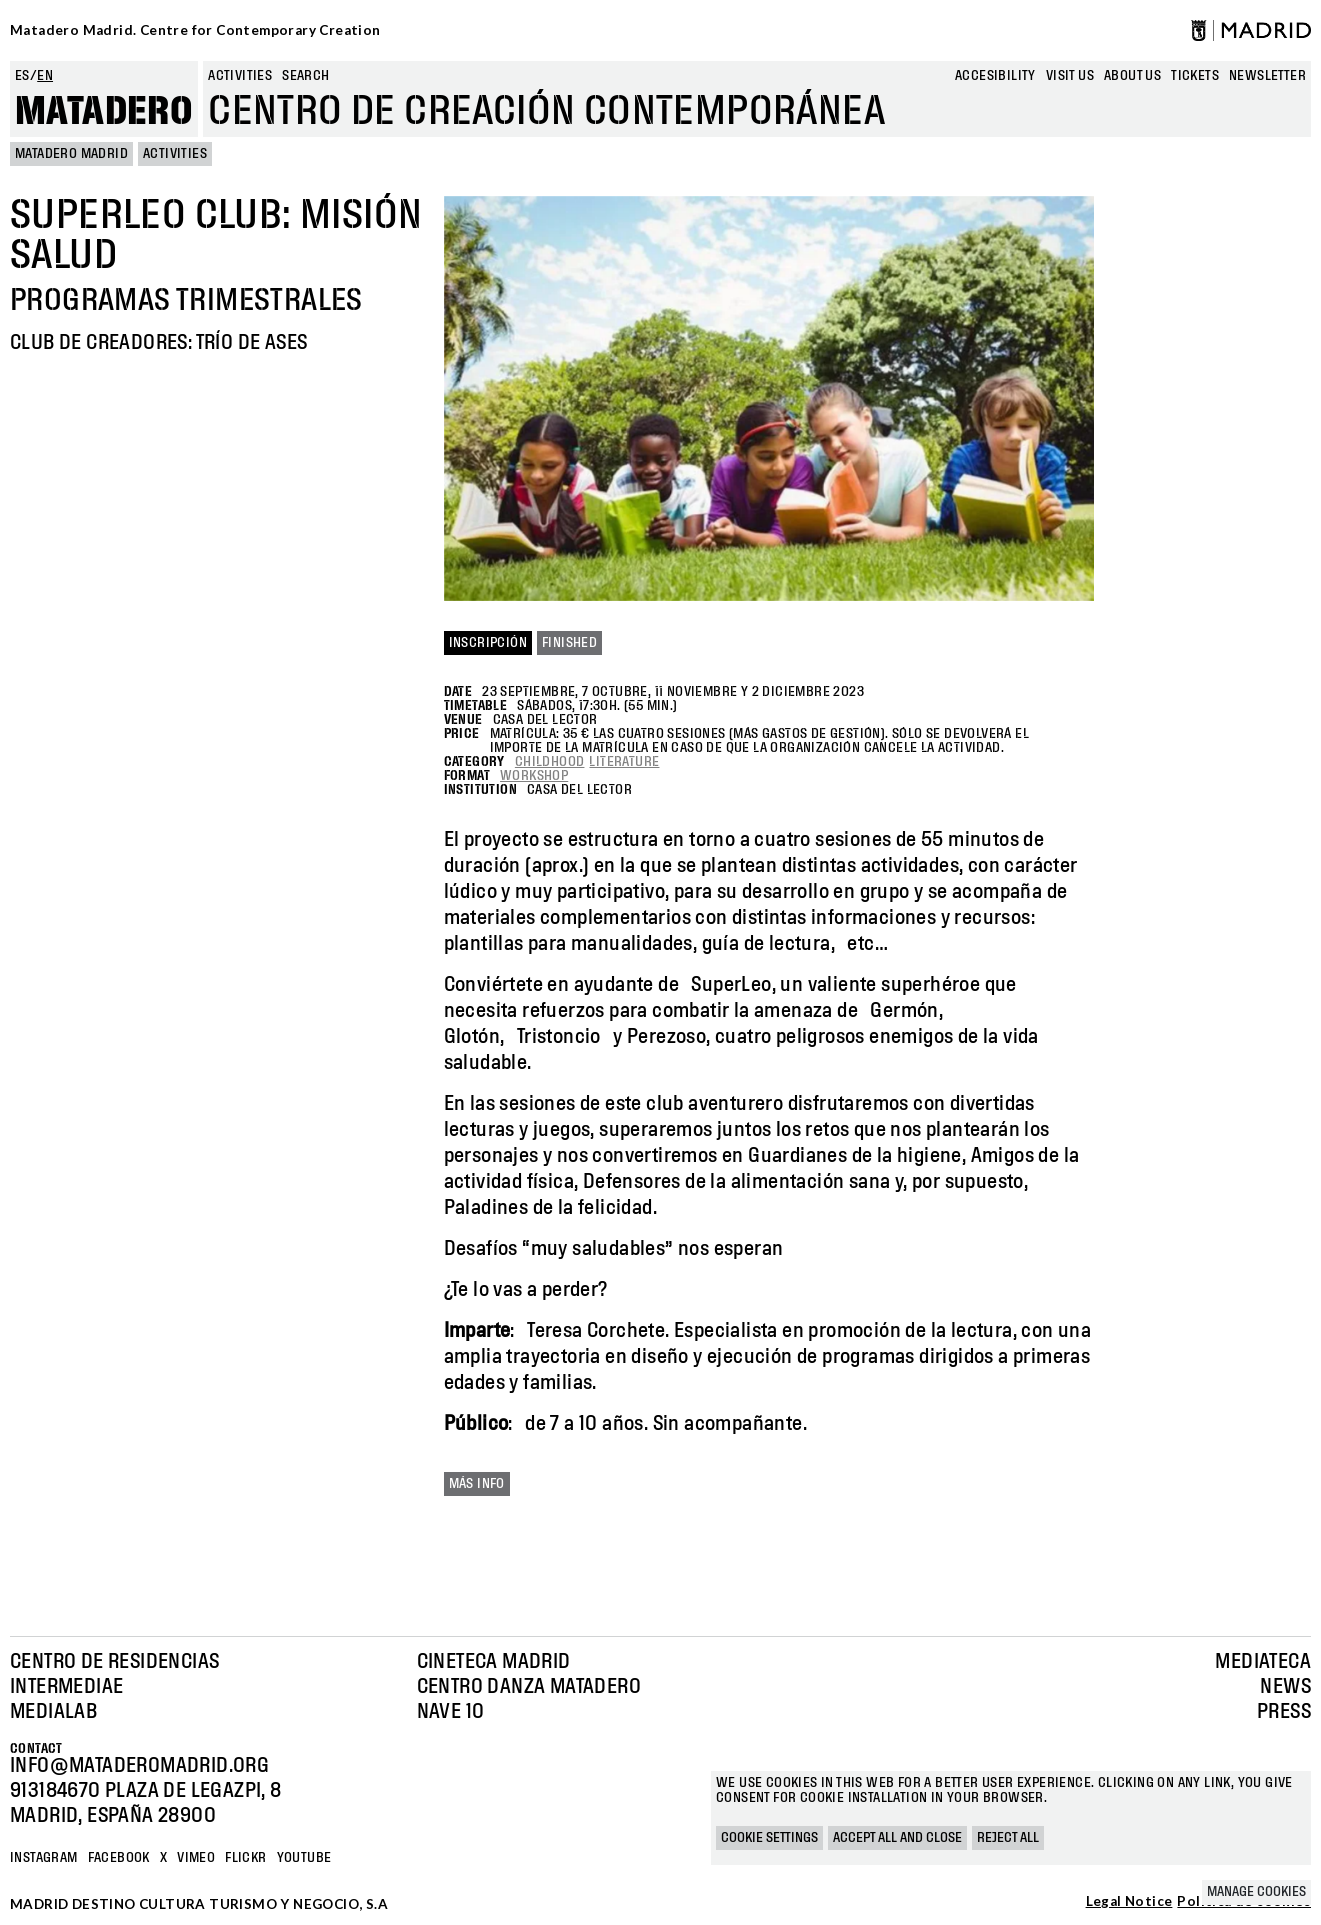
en (45, 76)
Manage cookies (1256, 1892)
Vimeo (196, 1858)
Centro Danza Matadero (529, 1687)
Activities (240, 76)
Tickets (1195, 76)
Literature (624, 762)
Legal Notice (1129, 1902)
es (22, 76)
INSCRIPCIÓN (488, 643)
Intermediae (66, 1687)
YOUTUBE (304, 1858)
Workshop (534, 776)
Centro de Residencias (114, 1662)
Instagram (44, 1858)
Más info (477, 1484)
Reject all (1008, 1838)
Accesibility (995, 76)
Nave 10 (451, 1712)
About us (1132, 76)
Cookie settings (769, 1838)
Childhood (550, 762)
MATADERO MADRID (71, 154)
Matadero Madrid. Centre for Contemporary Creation (195, 30)
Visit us (1070, 76)
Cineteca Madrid (494, 1662)
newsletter (1267, 76)
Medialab (53, 1712)
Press (1284, 1712)
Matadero (104, 112)
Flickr (245, 1858)
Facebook (119, 1858)
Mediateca (1263, 1662)
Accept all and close (897, 1838)
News (1285, 1687)
